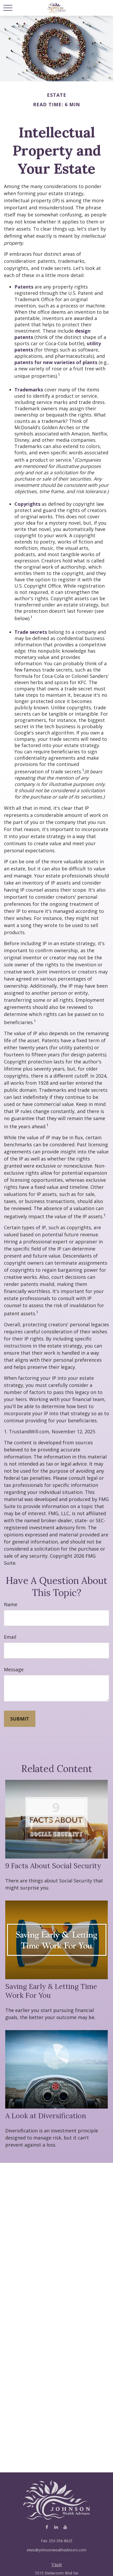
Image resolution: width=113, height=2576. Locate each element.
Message (14, 1669)
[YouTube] (65, 2526)
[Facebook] (46, 2526)
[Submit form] (19, 1719)
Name (10, 1604)
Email (10, 1637)
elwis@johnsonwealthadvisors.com (56, 2549)
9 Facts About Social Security (53, 1865)
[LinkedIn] (56, 2526)
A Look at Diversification (45, 2115)
